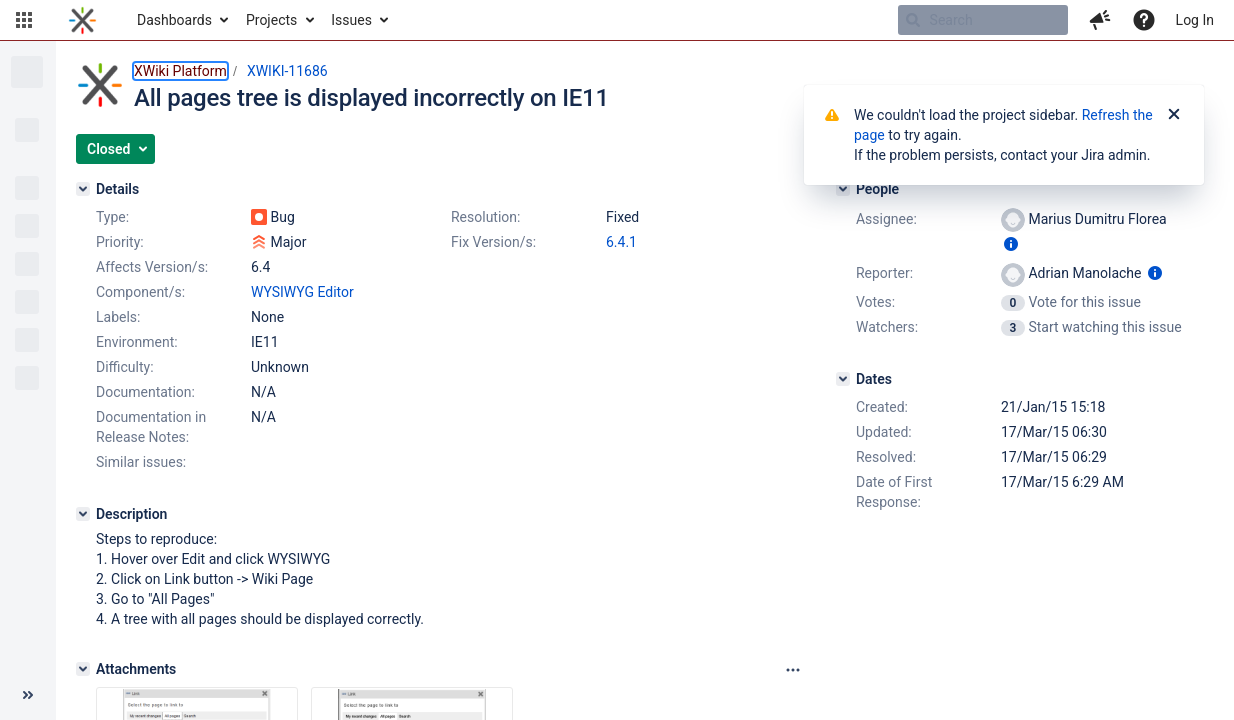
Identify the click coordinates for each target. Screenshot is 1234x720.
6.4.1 (621, 242)
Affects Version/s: (152, 267)
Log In (1195, 20)
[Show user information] (1011, 244)
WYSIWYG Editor (302, 292)
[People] (843, 189)
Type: (112, 217)
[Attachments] (83, 669)
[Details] (83, 189)
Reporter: (884, 273)
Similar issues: (141, 462)
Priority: (120, 242)
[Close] (1174, 115)
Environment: (137, 342)
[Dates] (843, 379)
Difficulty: (125, 367)
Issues (351, 20)
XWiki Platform (180, 71)
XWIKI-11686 (287, 71)
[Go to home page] (82, 20)
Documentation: (145, 392)
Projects (271, 20)
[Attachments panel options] (793, 670)
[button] (24, 20)
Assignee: (886, 219)
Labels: (118, 317)
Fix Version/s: (493, 242)
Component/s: (140, 292)
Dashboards (174, 20)
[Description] (83, 514)
